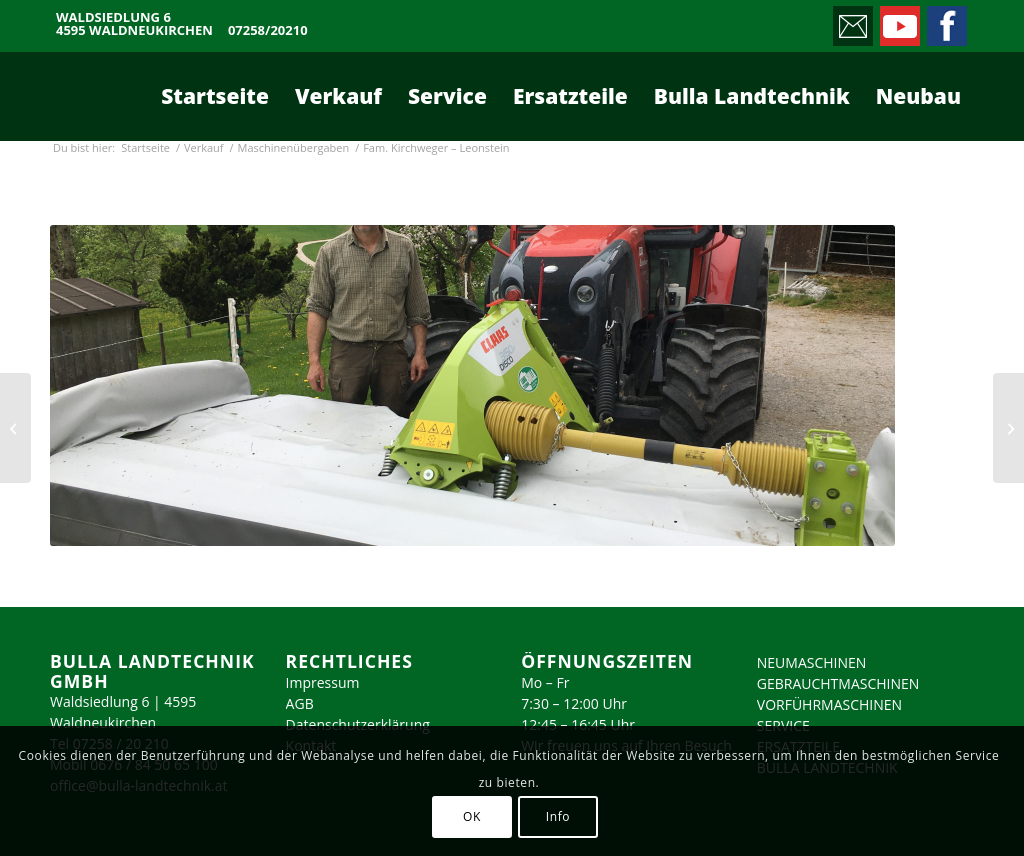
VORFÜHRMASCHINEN (829, 704)
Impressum (323, 682)
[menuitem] (215, 96)
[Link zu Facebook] (945, 21)
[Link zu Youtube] (898, 21)
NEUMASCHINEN (812, 662)
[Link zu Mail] (851, 21)
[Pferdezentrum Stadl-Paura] (15, 428)
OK (472, 816)
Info (558, 816)
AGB (300, 703)
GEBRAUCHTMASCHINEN (838, 683)
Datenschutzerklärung (358, 724)
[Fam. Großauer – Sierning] (1008, 428)
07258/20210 (268, 30)
